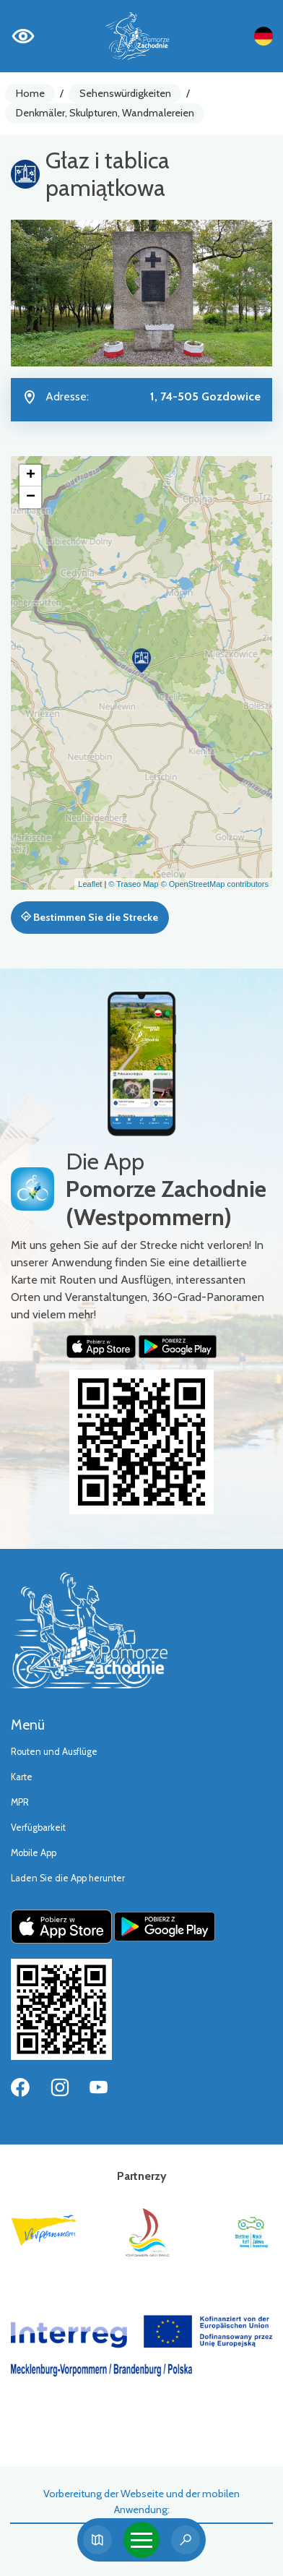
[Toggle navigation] (141, 2540)
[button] (141, 660)
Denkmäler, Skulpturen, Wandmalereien (105, 112)
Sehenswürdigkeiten (125, 93)
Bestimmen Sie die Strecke (89, 917)
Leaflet (90, 884)
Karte (21, 1777)
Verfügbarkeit (38, 1827)
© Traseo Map (133, 884)
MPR (20, 1802)
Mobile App (33, 1852)
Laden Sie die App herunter (68, 1878)
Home (30, 93)
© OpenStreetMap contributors (215, 884)
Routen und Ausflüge (54, 1751)
